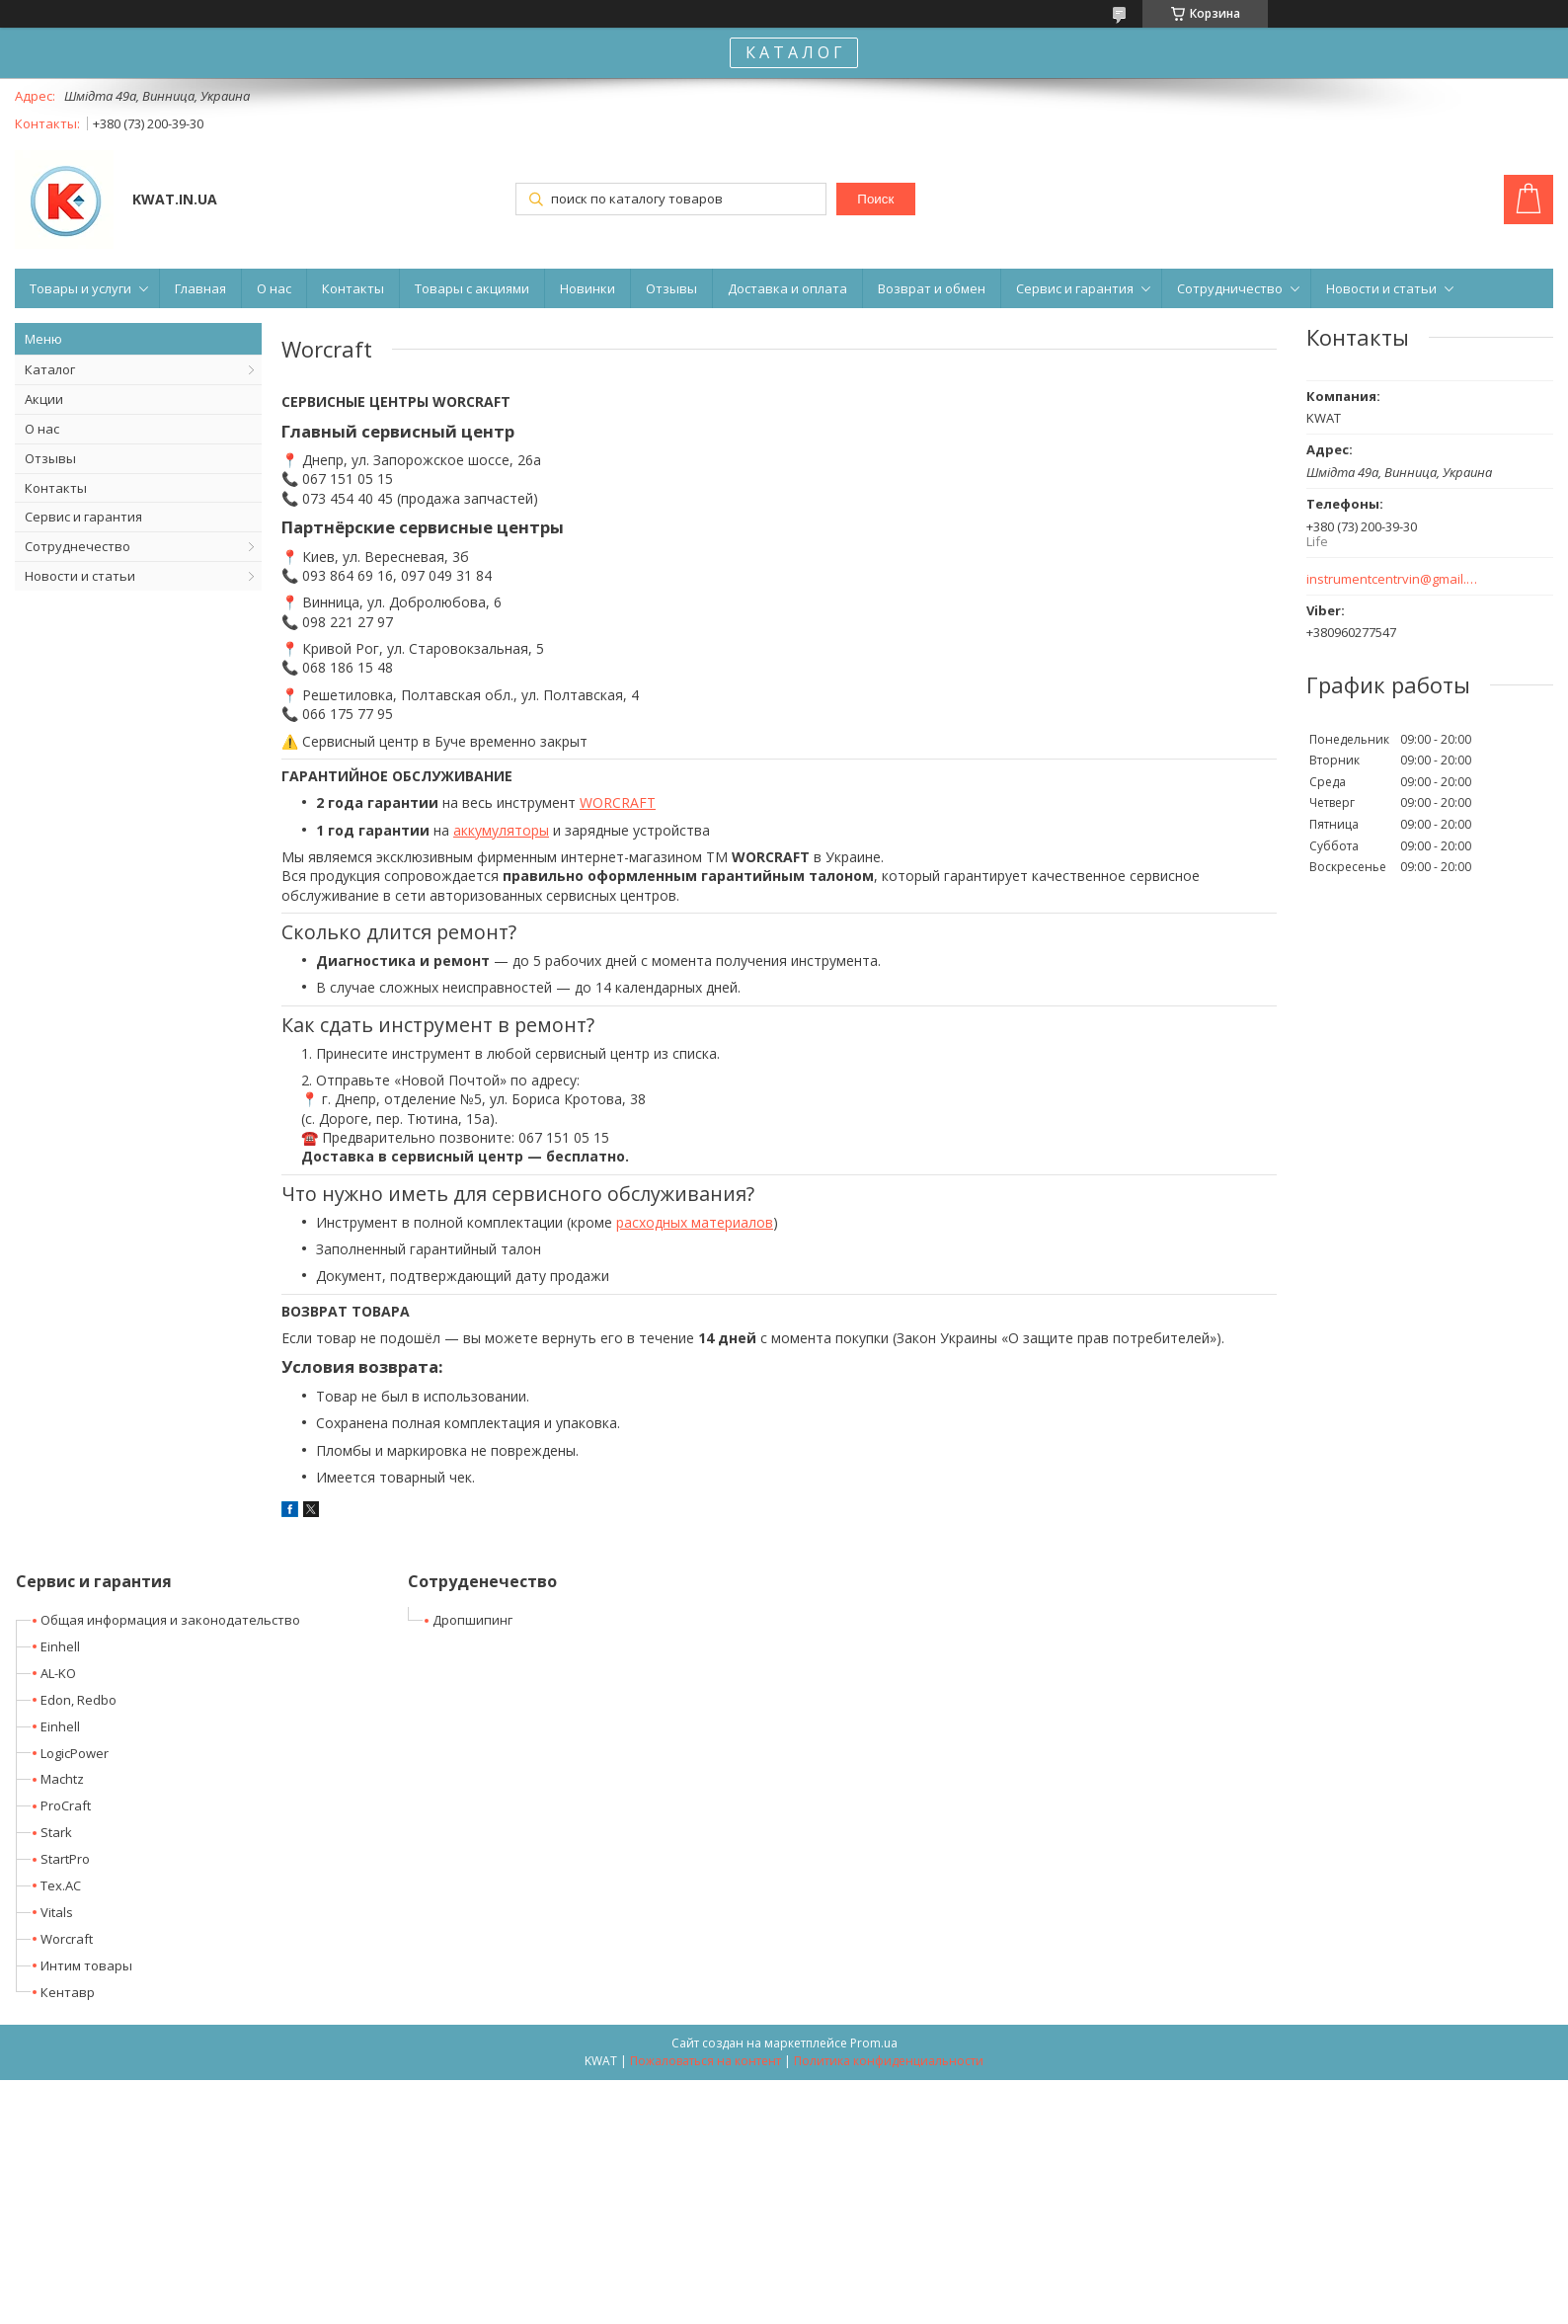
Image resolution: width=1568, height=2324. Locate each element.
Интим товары (86, 1965)
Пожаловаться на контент (705, 2060)
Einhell (60, 1646)
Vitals (56, 1912)
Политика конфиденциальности (888, 2060)
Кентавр (67, 1992)
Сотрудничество (1230, 288)
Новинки (587, 288)
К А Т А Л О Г (793, 52)
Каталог (50, 369)
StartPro (65, 1859)
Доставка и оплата (787, 288)
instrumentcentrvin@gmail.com (1392, 579)
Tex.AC (60, 1885)
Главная (200, 288)
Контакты (353, 288)
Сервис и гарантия (1075, 288)
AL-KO (58, 1673)
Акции (44, 399)
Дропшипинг (472, 1620)
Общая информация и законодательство (170, 1620)
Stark (56, 1832)
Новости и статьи (1381, 288)
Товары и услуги (80, 288)
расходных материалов (694, 1222)
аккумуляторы (501, 830)
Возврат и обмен (931, 288)
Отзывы (671, 288)
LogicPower (74, 1753)
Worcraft (66, 1939)
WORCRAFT (618, 802)
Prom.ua (874, 2043)
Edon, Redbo (78, 1700)
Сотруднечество (77, 546)
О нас (274, 288)
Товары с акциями (472, 288)
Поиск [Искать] (875, 199)
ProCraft (65, 1805)
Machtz (62, 1779)
